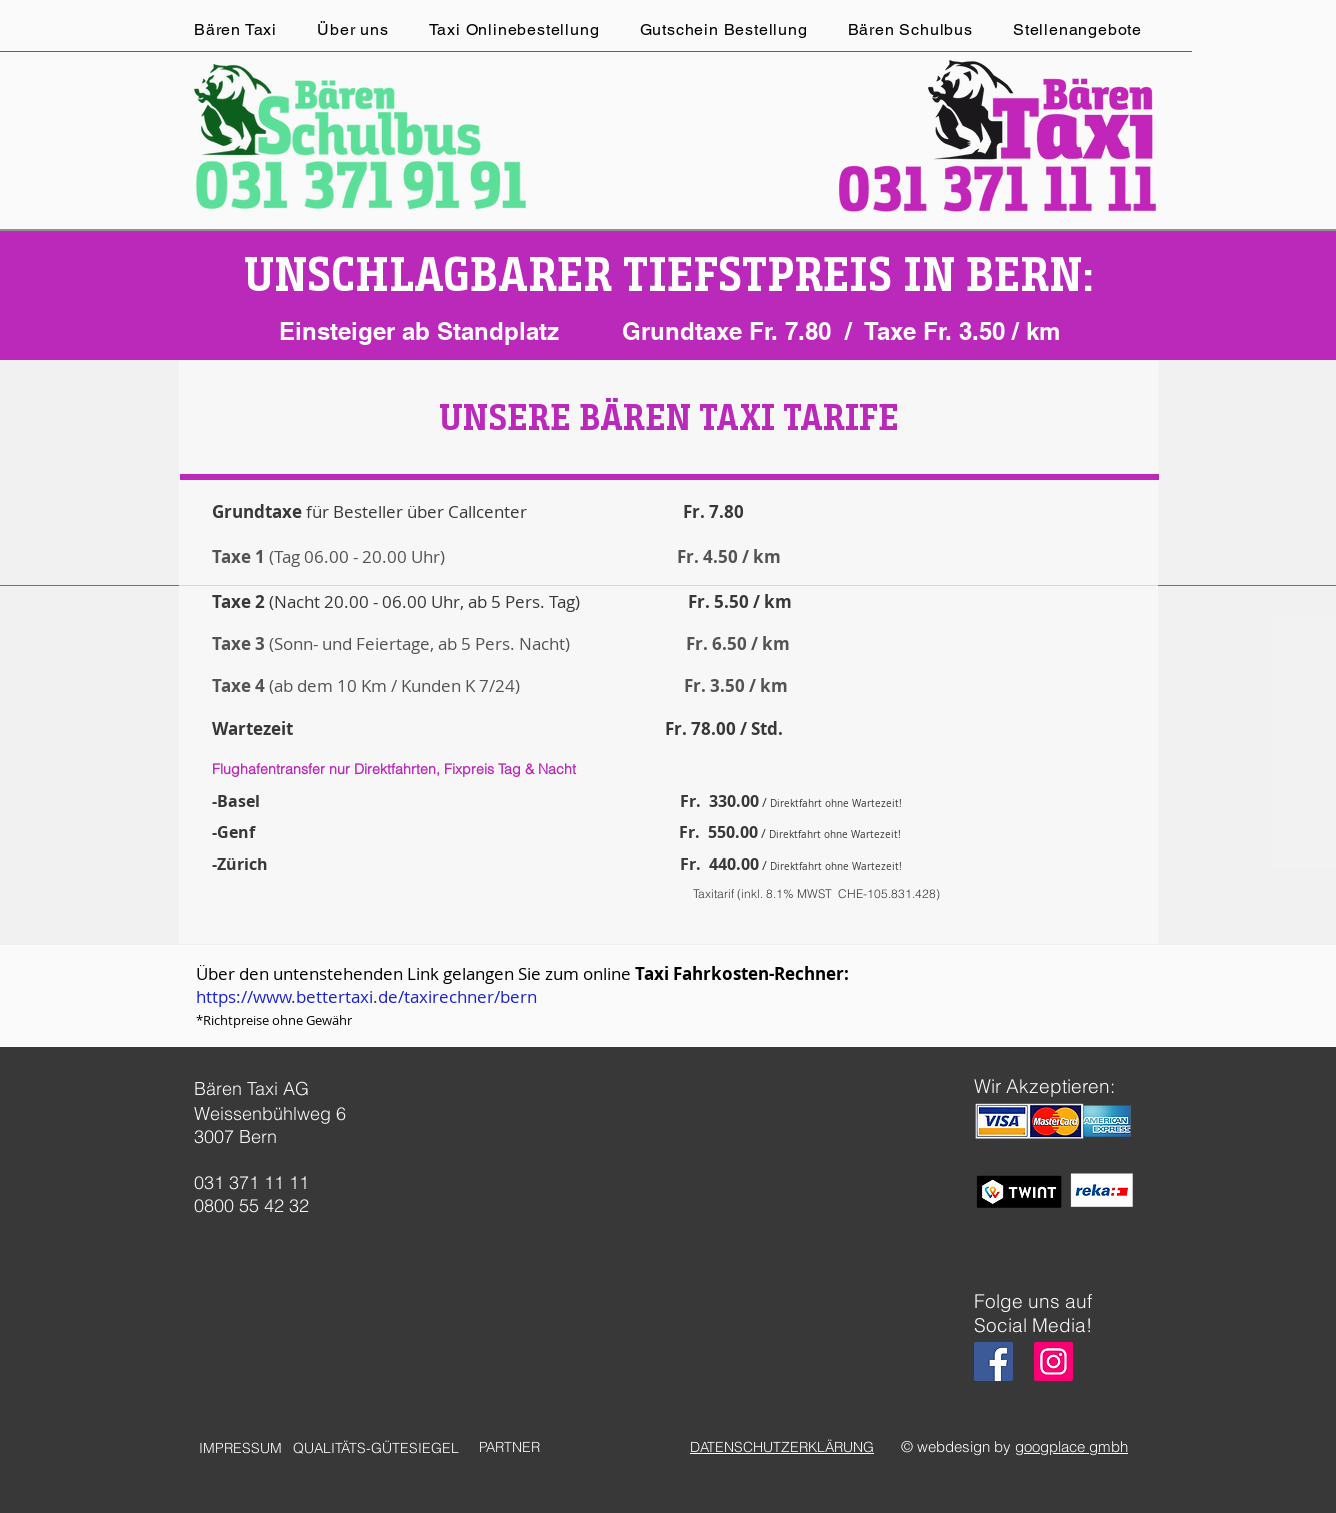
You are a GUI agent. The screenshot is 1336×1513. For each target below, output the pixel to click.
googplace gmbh (1071, 1446)
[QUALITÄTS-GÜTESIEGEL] (376, 1448)
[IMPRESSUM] (240, 1448)
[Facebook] (993, 1361)
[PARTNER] (509, 1448)
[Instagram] (1053, 1361)
